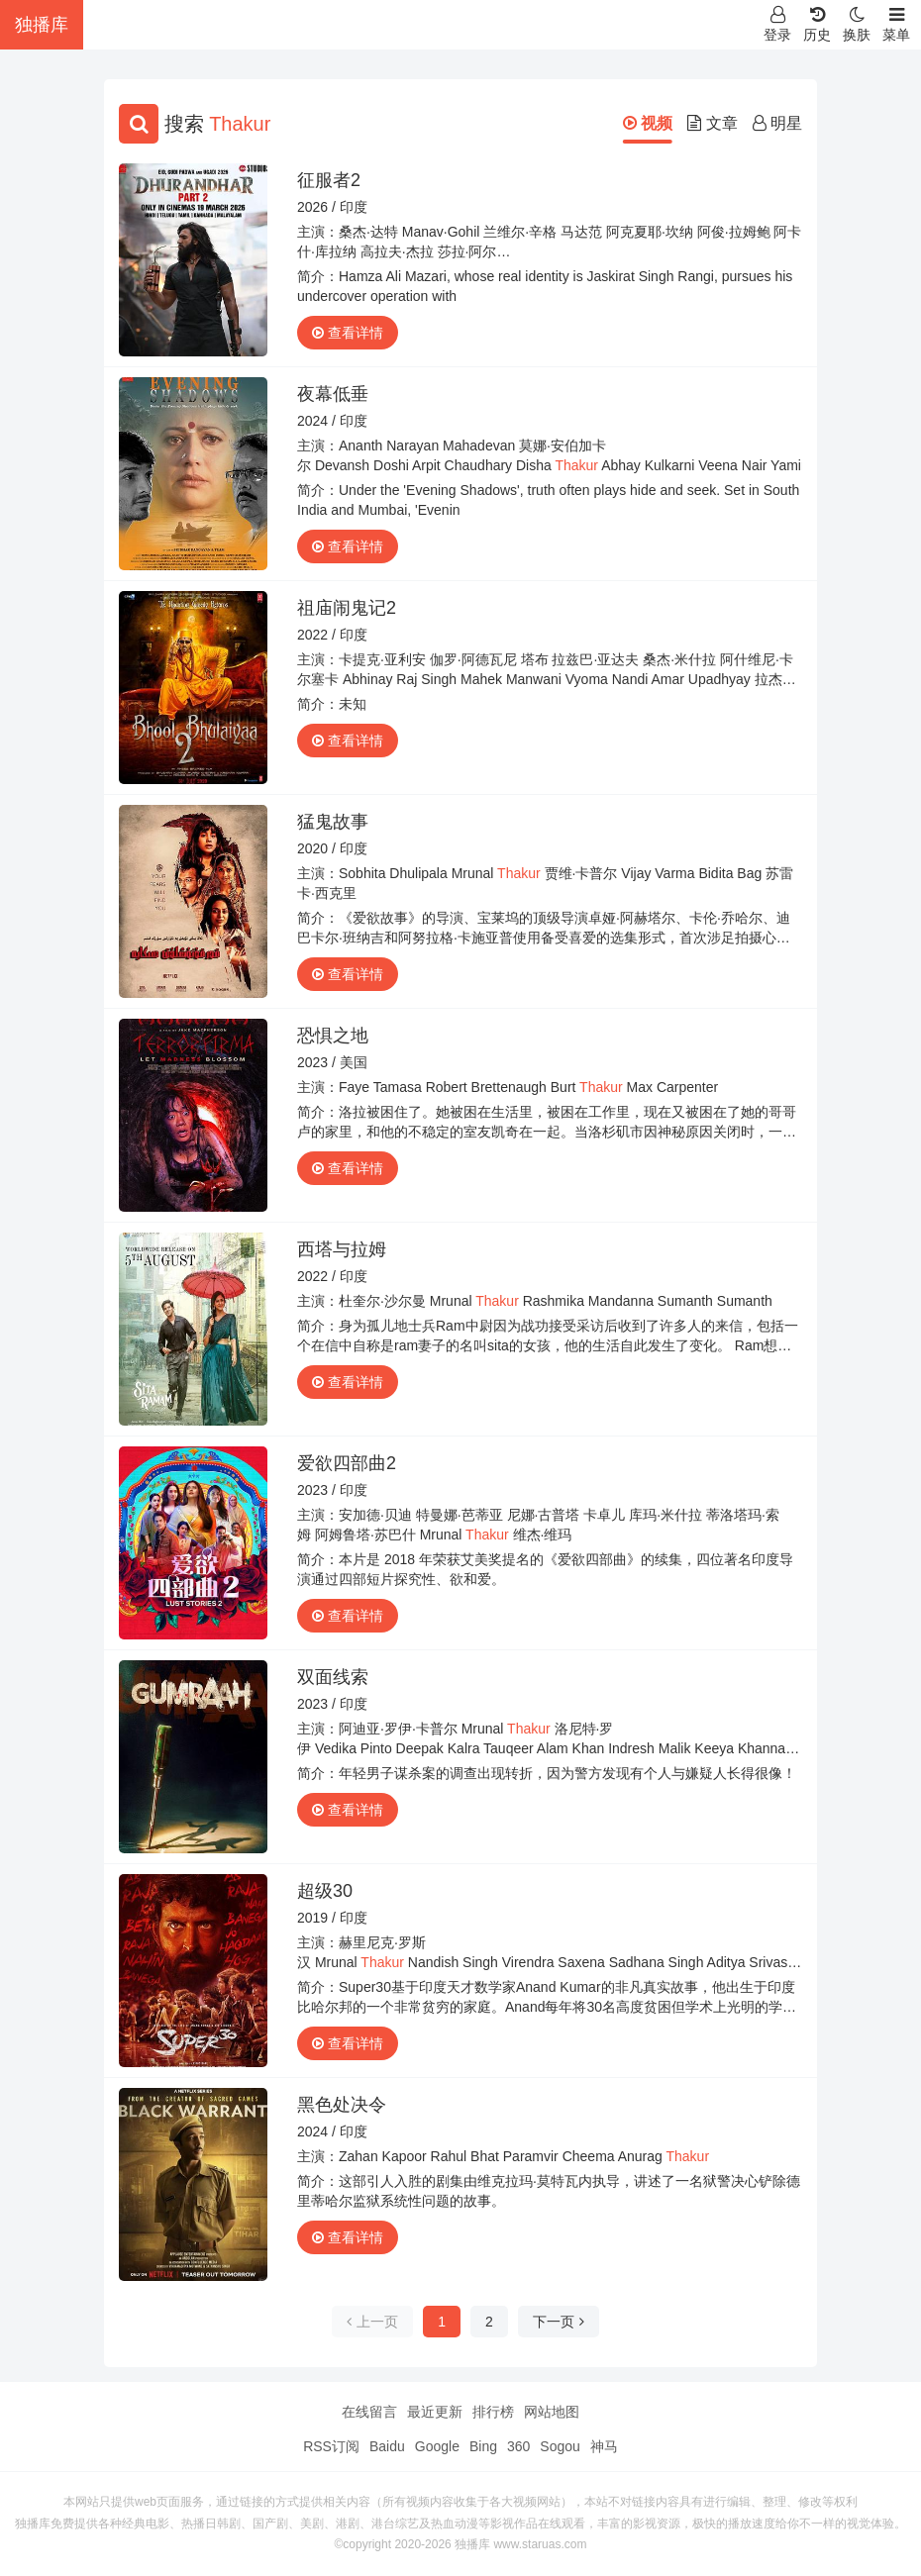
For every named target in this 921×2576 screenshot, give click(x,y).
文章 (712, 123)
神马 (604, 2446)
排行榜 (493, 2412)
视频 (647, 123)
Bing (483, 2446)
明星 (777, 123)
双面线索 (332, 1677)
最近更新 (434, 2412)
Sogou (559, 2446)
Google (437, 2446)
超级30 (325, 1891)
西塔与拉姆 (341, 1249)
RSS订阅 (331, 2446)
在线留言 (369, 2412)
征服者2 (328, 180)
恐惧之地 (332, 1035)
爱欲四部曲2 (346, 1463)
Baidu (387, 2446)
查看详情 (347, 333)
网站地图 (551, 2412)
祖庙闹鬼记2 (346, 608)
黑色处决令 (341, 2105)
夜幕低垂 (332, 394)
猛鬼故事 (332, 822)
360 (518, 2446)
